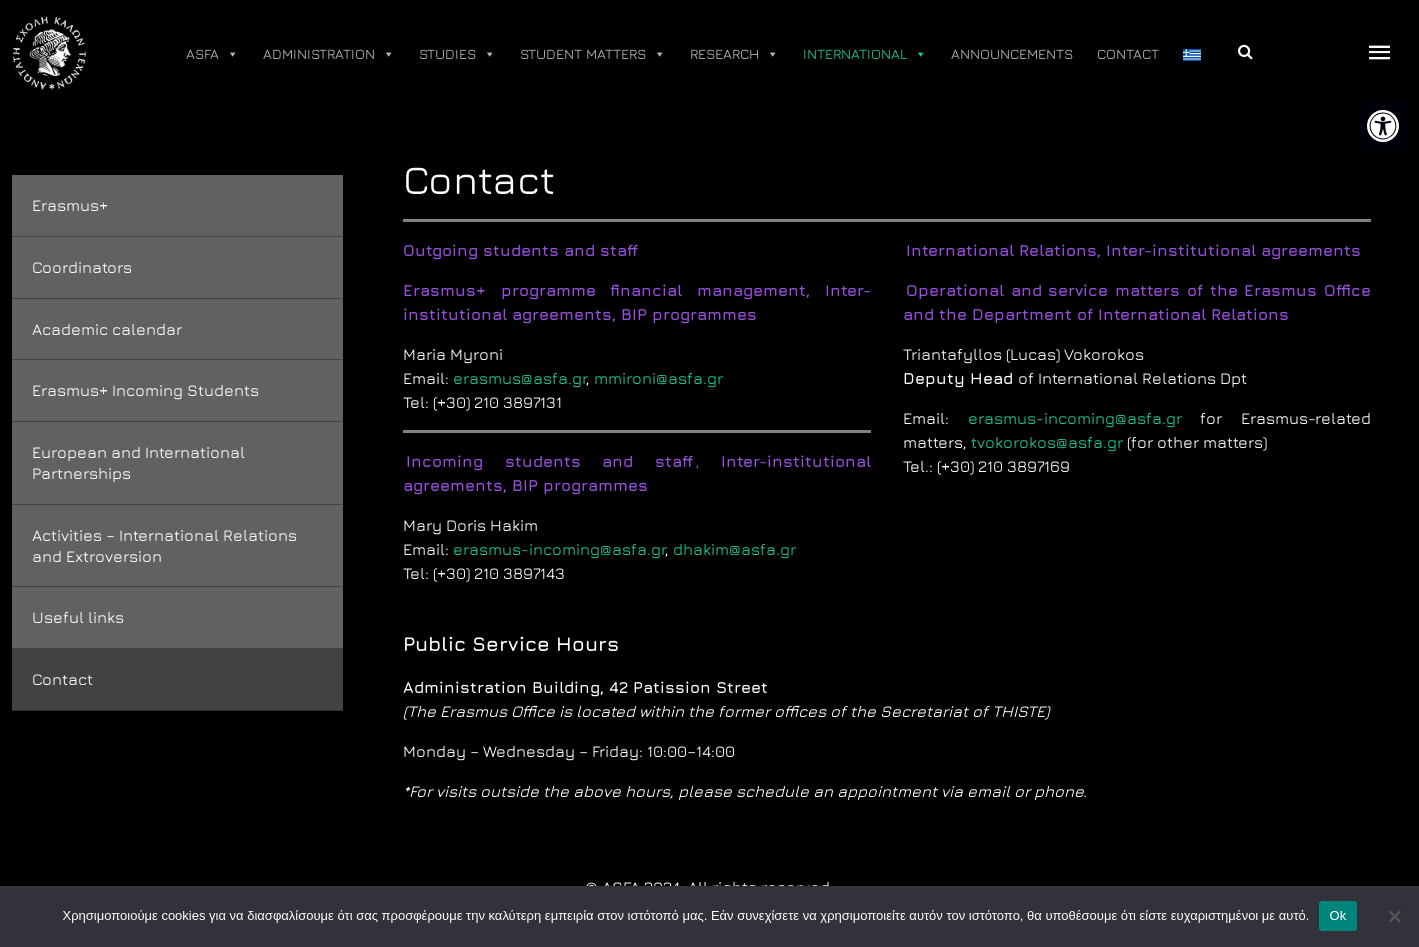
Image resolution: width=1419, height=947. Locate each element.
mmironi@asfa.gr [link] (658, 378)
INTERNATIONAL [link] (865, 54)
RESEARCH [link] (734, 54)
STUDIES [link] (457, 54)
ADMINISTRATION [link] (329, 54)
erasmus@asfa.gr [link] (519, 378)
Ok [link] (1337, 915)
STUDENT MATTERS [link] (593, 54)
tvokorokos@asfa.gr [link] (1047, 442)
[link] (1383, 126)
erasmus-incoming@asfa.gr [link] (559, 549)
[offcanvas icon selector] (1380, 53)
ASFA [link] (212, 54)
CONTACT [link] (1128, 53)
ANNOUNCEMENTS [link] (1012, 53)
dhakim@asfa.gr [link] (734, 549)
